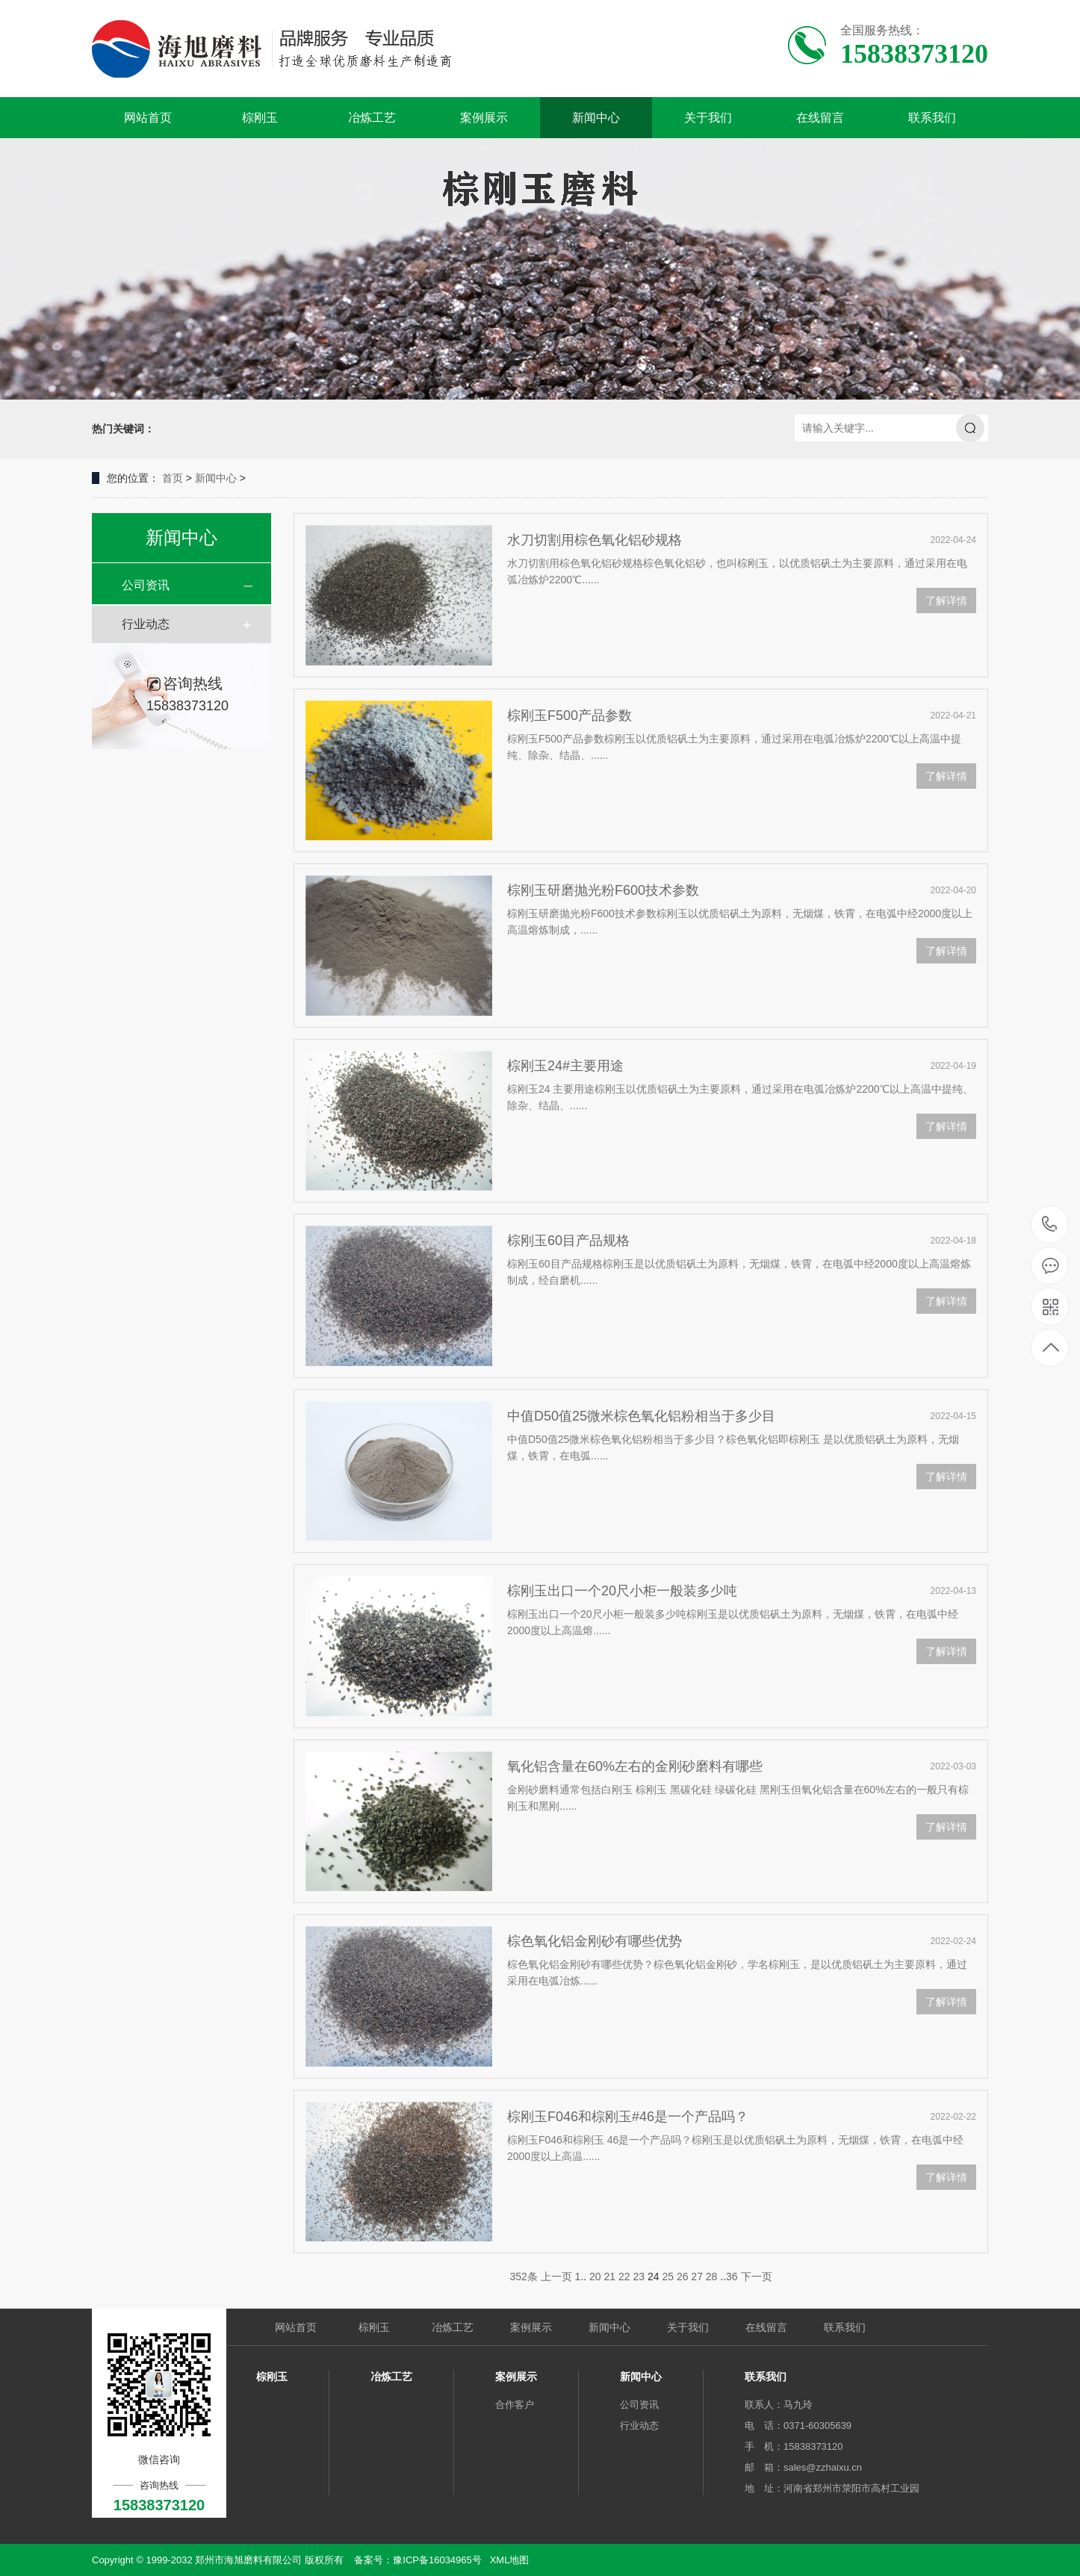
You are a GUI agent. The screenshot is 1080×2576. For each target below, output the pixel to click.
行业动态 (146, 624)
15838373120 (1050, 1224)
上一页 (556, 2276)
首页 (172, 478)
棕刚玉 (260, 117)
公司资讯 (146, 585)
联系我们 (932, 117)
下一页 (756, 2276)
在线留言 (820, 117)
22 (624, 2276)
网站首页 (148, 117)
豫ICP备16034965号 (437, 2560)
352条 (523, 2276)
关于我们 (708, 117)
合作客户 (514, 2404)
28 (712, 2276)
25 (668, 2276)
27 (697, 2276)
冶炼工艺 (372, 117)
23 (639, 2276)
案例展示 (484, 117)
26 (683, 2276)
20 (595, 2276)
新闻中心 (596, 117)
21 (610, 2276)
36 (732, 2276)
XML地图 (510, 2560)
